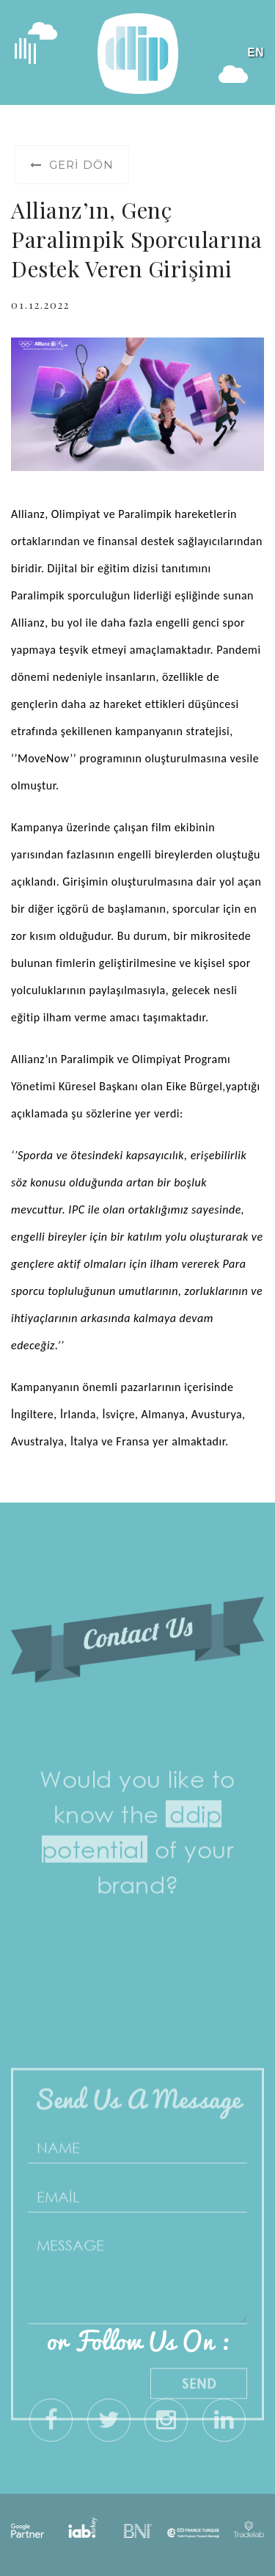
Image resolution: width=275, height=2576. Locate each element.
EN (255, 52)
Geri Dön (72, 165)
